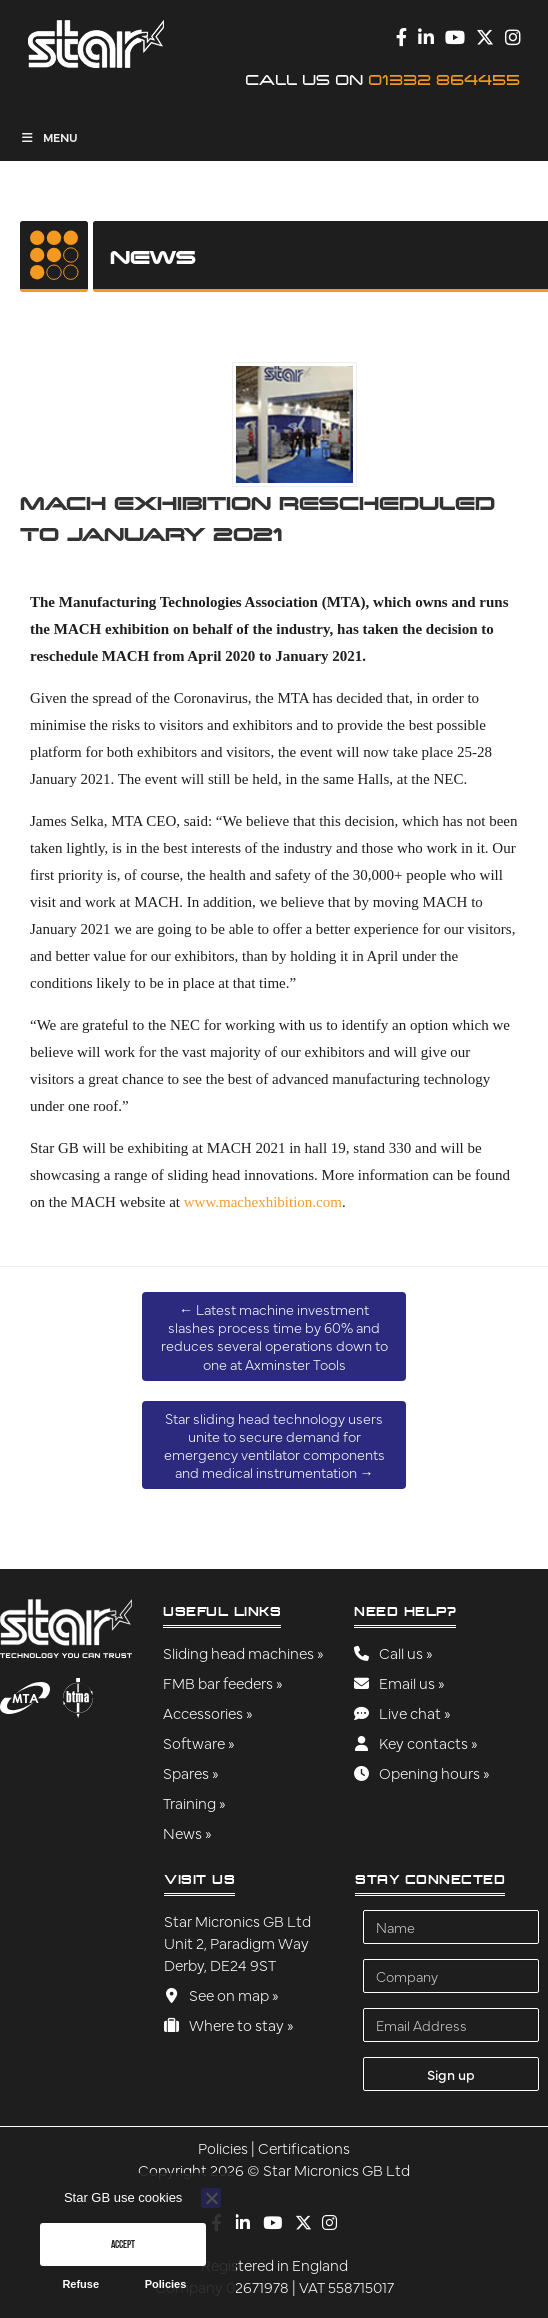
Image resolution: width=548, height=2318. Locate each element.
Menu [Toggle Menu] (49, 137)
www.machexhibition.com (263, 1202)
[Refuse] (211, 2198)
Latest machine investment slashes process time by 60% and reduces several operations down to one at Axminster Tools (274, 1336)
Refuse (80, 2284)
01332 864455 (444, 79)
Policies (166, 2284)
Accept (123, 2244)
